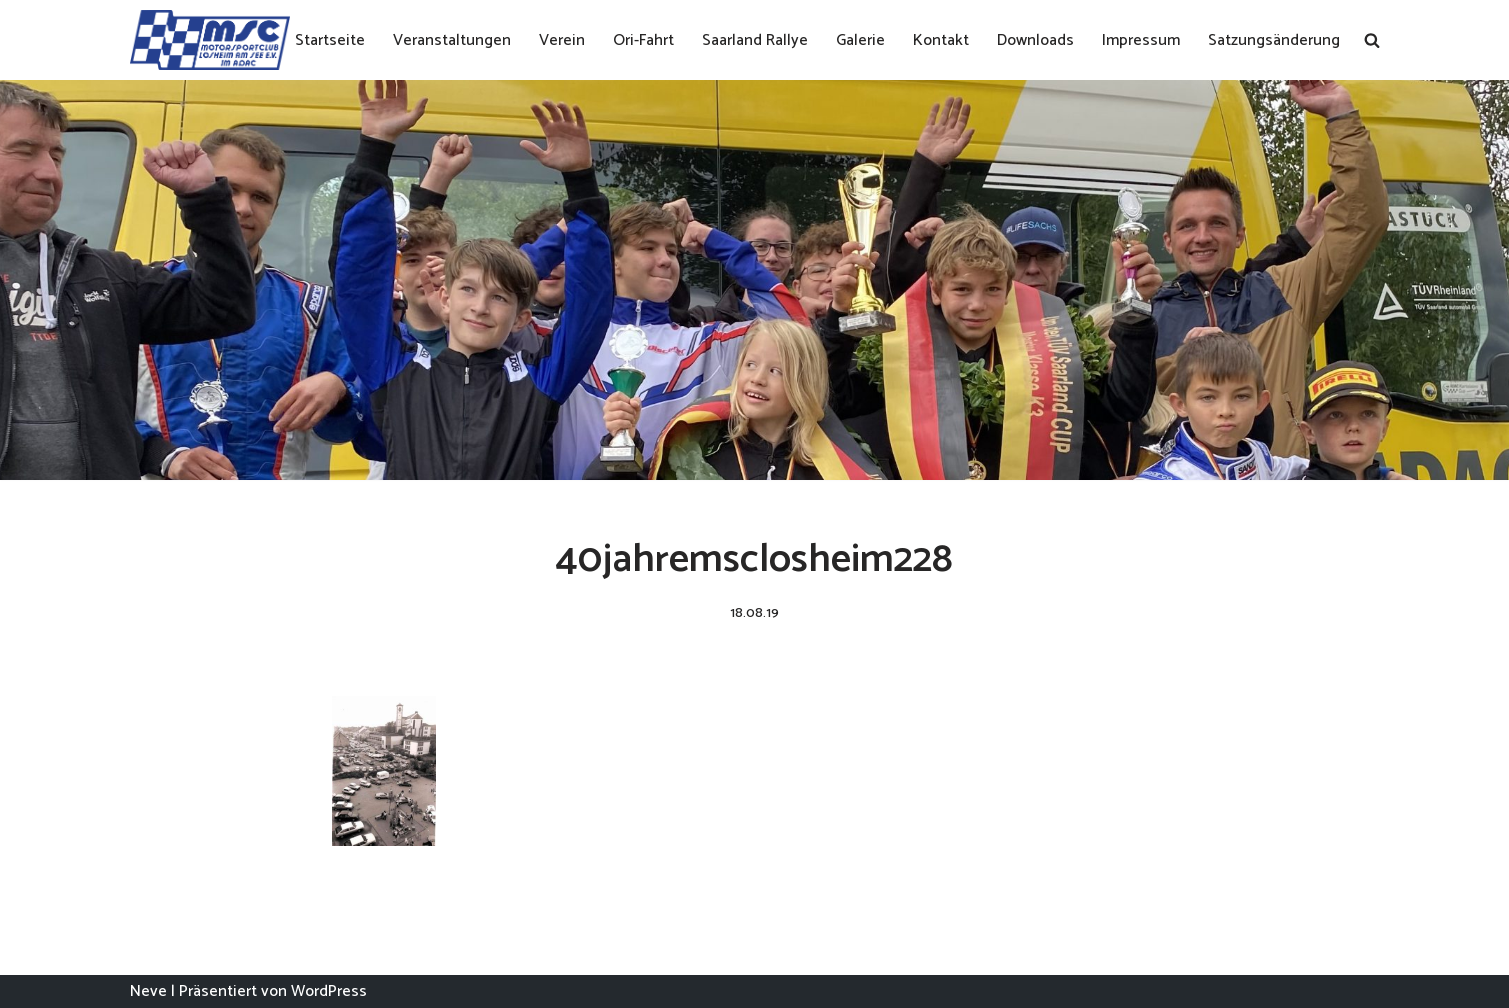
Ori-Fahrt (643, 40)
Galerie (860, 40)
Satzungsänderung (1274, 40)
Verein (562, 40)
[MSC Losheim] (210, 40)
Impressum (1141, 40)
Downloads (1035, 40)
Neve (148, 991)
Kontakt (941, 40)
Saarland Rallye (755, 40)
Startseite (330, 40)
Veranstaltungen (452, 40)
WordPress (329, 991)
